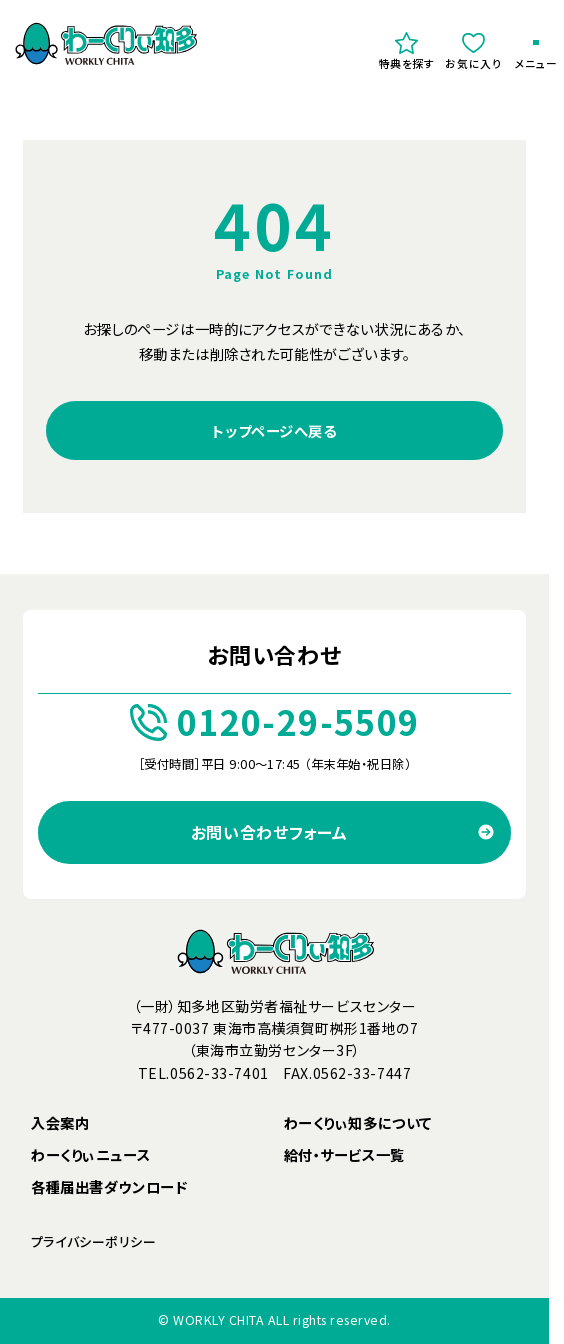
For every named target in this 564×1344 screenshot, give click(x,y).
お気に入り (473, 51)
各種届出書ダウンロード (109, 1186)
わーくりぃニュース (90, 1154)
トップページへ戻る (274, 430)
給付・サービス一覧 (344, 1154)
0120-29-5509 (275, 721)
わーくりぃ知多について (358, 1122)
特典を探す (407, 51)
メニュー (536, 56)
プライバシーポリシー (93, 1241)
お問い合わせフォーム (269, 832)
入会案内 (60, 1122)
